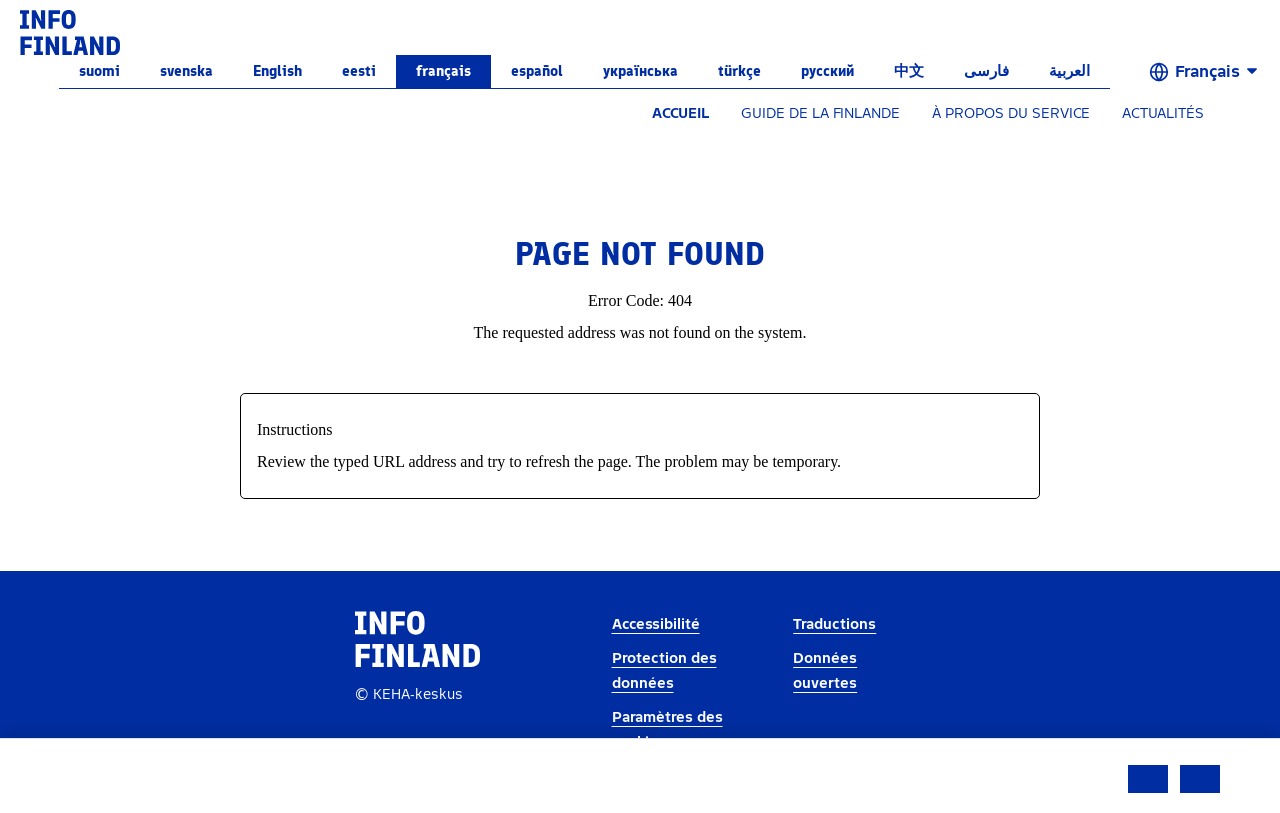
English (277, 71)
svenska (186, 71)
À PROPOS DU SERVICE (1011, 113)
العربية (1069, 71)
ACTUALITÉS (1163, 113)
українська (640, 71)
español (537, 71)
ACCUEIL (680, 113)
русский (827, 71)
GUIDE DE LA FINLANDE (820, 113)
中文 (909, 71)
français (443, 71)
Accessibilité (656, 624)
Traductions (834, 624)
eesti (359, 71)
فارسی (986, 71)
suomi (99, 71)
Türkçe (739, 71)
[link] (70, 31)
